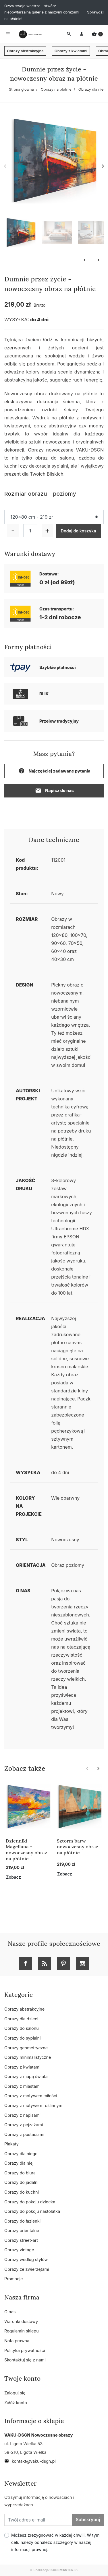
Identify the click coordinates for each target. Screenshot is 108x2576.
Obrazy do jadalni (21, 2182)
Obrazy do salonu (21, 2028)
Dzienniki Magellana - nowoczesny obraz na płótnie (26, 1849)
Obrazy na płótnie (56, 89)
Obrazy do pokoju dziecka (29, 2201)
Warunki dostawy (21, 2321)
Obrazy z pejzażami (23, 2124)
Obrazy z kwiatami (71, 51)
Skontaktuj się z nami (25, 2359)
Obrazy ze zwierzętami (26, 2269)
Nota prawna (16, 2340)
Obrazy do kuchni (21, 2192)
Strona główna (21, 89)
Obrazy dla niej (19, 2163)
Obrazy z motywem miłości (30, 2095)
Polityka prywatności (24, 2350)
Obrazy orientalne (21, 2230)
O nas (10, 2311)
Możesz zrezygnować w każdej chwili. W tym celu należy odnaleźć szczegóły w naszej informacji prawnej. (55, 2542)
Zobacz (13, 1877)
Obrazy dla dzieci (21, 2018)
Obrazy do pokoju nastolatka (32, 2211)
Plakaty (11, 2143)
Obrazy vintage (19, 2249)
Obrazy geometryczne (26, 2047)
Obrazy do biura (20, 2172)
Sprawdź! (95, 12)
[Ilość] (30, 530)
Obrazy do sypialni (22, 2038)
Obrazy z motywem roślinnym (33, 2105)
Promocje (13, 2278)
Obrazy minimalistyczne (27, 2057)
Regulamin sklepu (21, 2330)
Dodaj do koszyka (78, 530)
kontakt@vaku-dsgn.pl (30, 2461)
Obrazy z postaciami (24, 2134)
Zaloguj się (15, 2392)
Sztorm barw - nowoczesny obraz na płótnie (78, 1847)
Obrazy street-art (21, 2240)
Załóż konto (15, 2402)
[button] (97, 34)
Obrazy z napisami (22, 2115)
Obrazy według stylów (26, 2259)
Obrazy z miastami (22, 2086)
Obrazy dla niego (93, 89)
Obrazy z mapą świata (26, 2076)
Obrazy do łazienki (22, 2221)
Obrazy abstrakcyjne (25, 51)
